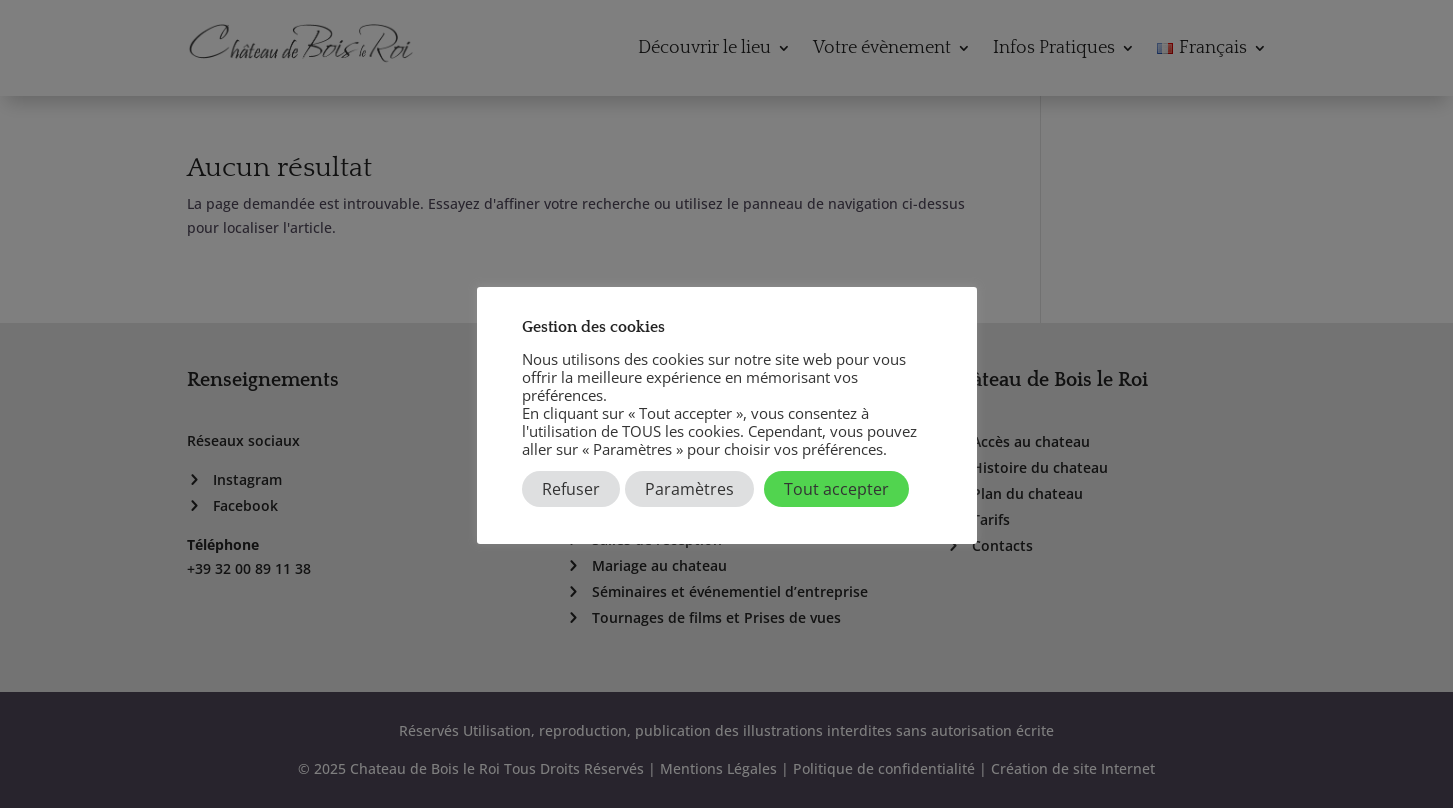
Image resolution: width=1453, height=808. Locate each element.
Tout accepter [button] (836, 489)
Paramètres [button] (689, 489)
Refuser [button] (571, 489)
